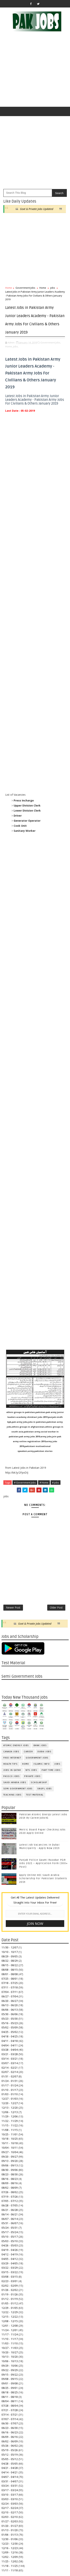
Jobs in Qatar (12, 1772)
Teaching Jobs (12, 1797)
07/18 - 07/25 (9, 1985)
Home (8, 287)
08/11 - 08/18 (9, 2399)
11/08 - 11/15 (9, 2132)
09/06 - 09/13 (9, 2167)
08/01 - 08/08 (9, 1976)
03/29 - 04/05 (9, 2265)
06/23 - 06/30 (9, 2430)
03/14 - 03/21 (9, 2061)
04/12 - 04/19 (9, 2256)
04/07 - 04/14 (9, 2479)
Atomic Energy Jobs (16, 1747)
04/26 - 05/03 (9, 2247)
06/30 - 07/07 (9, 2425)
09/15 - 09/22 (9, 2376)
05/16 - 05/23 (9, 2025)
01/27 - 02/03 (9, 2523)
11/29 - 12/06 (9, 2118)
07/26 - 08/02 (9, 2194)
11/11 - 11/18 (9, 2572)
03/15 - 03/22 (9, 2274)
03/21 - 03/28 (9, 2056)
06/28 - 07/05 (9, 2207)
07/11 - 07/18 (9, 1989)
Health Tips (10, 1766)
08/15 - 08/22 (9, 1967)
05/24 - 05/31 (9, 2230)
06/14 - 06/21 (9, 2216)
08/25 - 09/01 (9, 2390)
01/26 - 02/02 (9, 2292)
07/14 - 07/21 (9, 2417)
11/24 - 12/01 (9, 2332)
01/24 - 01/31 (9, 2083)
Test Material (34, 1797)
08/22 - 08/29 (9, 1963)
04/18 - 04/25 (9, 2038)
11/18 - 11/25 (9, 2568)
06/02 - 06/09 (9, 2443)
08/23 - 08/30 (9, 2176)
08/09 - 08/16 (9, 2185)
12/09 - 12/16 (9, 2554)
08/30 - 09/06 (9, 2172)
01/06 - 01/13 (9, 2537)
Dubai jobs (44, 1753)
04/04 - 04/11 (9, 2047)
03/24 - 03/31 (9, 2488)
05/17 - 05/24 (9, 2234)
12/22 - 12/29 (9, 2314)
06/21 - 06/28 (9, 2212)
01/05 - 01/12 (9, 2305)
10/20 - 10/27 (9, 2354)
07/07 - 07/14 (9, 2421)
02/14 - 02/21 (9, 2069)
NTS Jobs (31, 1772)
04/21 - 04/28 (9, 2470)
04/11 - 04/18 (9, 2043)
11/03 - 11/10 (9, 2345)
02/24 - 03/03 (9, 2506)
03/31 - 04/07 (9, 2483)
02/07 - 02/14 (9, 2074)
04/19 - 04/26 (9, 2252)
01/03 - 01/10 (9, 2096)
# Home (44, 1482)
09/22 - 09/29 (9, 2372)
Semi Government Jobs (18, 1790)
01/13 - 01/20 (9, 2532)
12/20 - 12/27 (9, 2105)
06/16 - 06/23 (9, 2434)
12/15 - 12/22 (9, 2319)
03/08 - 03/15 (9, 2279)
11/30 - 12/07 (9, 1949)
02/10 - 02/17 (9, 2514)
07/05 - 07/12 (9, 2203)
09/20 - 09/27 (9, 2158)
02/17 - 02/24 (9, 2510)
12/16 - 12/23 (9, 2550)
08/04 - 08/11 (9, 2403)
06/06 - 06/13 (9, 2012)
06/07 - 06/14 (9, 2221)
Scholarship (39, 1784)
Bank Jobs (40, 1747)
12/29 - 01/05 (9, 2310)
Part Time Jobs (51, 1772)
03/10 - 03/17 (9, 2497)
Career (28, 1753)
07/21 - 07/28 (9, 2412)
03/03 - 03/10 (9, 2501)
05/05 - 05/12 (9, 2461)
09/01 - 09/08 (9, 2385)
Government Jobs (25, 287)
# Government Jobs (25, 1482)
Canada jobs (11, 1753)
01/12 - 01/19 (9, 2301)
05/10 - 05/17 (9, 2239)
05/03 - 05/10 (9, 2243)
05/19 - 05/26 (9, 2452)
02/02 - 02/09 (9, 2288)
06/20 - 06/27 (9, 2003)
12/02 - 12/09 (9, 2559)
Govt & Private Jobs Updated (36, 209)
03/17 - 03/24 (9, 2492)
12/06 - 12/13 (9, 2114)
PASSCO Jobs (11, 1778)
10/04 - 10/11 (9, 2150)
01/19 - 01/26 (9, 2296)
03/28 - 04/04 (9, 2052)
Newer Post (13, 1609)
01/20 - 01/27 (9, 2528)
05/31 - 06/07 (9, 2225)
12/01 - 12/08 (9, 2328)
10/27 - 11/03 (9, 2350)
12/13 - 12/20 (9, 2110)
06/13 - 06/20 (9, 2007)
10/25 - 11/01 (9, 2136)
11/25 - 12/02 (9, 2563)
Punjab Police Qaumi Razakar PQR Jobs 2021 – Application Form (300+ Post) (43, 1865)
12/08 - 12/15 (9, 2323)
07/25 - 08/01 (9, 1981)
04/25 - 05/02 (9, 2034)
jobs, (15, 346)
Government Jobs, (51, 342)
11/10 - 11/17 (9, 2341)
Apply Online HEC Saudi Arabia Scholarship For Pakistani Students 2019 (43, 1881)
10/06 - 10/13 (9, 2363)
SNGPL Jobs (44, 1790)
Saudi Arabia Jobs (14, 1784)
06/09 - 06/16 (9, 2439)
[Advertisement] (35, 70)
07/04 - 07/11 (9, 1994)
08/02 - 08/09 (9, 2190)
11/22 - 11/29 (9, 2123)
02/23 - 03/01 (9, 2283)
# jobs (55, 1482)
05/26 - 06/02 (9, 2448)
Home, (9, 346)
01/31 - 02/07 (9, 2078)
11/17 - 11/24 (9, 2336)
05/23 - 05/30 (9, 2021)
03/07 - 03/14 (9, 2065)
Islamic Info (42, 1766)
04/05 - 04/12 (9, 2261)
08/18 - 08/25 (9, 2394)
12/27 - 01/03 (9, 2101)
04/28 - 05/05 (9, 2465)
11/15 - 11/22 (9, 2127)
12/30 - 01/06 (9, 2541)
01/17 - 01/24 (9, 2087)
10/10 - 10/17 (9, 1954)
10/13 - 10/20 (9, 2359)
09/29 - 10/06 (9, 2368)
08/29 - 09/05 (9, 1958)
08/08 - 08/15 (9, 1972)
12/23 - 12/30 (9, 2546)
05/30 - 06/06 (9, 2016)
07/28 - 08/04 (9, 2408)
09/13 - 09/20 (9, 2163)
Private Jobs (32, 1778)
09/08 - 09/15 (9, 2381)
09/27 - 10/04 (9, 2154)
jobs (52, 287)
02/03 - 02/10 (9, 2519)
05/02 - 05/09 (9, 2029)
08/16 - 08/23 (9, 2181)
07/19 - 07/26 (9, 2199)
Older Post (56, 1609)
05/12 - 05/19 (9, 2457)
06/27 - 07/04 (9, 1998)
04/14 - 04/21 (9, 2474)
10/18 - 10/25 (9, 2141)
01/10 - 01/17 (9, 2092)
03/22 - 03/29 (9, 2270)
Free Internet (12, 1760)
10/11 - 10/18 (9, 2145)
